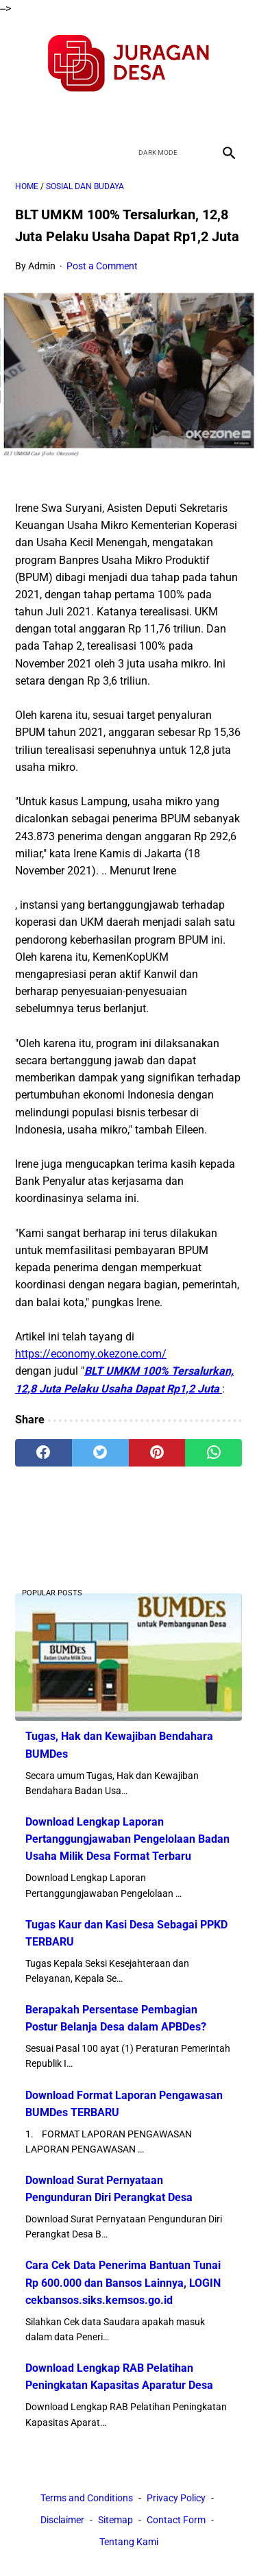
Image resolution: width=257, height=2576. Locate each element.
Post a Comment (102, 265)
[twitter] (112, 116)
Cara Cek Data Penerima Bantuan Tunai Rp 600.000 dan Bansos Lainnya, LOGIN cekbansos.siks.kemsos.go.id (123, 2282)
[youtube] (145, 116)
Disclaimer (62, 2519)
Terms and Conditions (86, 2497)
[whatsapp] (213, 1453)
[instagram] (177, 116)
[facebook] (80, 116)
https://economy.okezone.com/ (91, 1353)
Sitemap (115, 2519)
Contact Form (176, 2519)
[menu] (23, 152)
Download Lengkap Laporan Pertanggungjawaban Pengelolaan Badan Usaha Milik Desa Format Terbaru (127, 1839)
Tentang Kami (128, 2541)
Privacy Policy (176, 2497)
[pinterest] (157, 1453)
